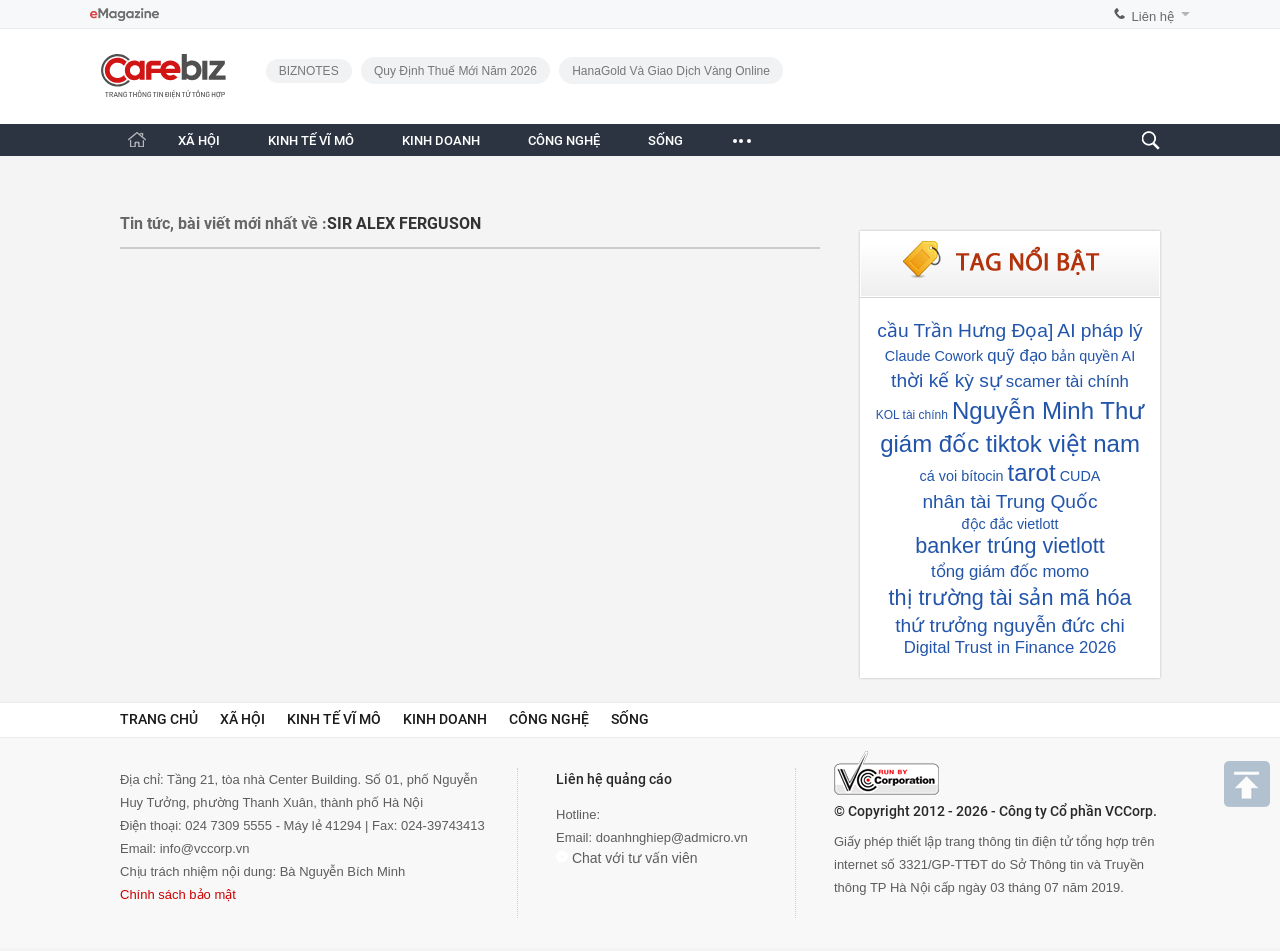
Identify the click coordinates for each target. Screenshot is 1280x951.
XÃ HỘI (199, 140)
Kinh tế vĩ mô (334, 719)
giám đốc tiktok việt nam (1010, 443)
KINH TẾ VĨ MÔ (311, 140)
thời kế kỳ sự (946, 380)
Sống (630, 719)
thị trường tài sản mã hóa (1010, 597)
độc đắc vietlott (1010, 524)
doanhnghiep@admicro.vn (672, 837)
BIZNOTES (309, 71)
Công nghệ (549, 719)
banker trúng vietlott (1010, 545)
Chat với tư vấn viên (627, 858)
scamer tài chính (1067, 381)
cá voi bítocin (962, 476)
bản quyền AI (1093, 356)
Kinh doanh (445, 719)
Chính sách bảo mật (178, 894)
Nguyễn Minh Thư (1048, 410)
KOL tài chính (912, 415)
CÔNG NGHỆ (564, 140)
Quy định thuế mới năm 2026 (455, 71)
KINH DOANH (441, 140)
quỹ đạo (1017, 355)
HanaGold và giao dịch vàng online (671, 71)
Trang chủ (159, 719)
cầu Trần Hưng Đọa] (965, 330)
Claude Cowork (934, 356)
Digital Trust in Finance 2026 (1010, 647)
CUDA (1080, 476)
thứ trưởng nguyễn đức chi (1009, 625)
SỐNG (665, 140)
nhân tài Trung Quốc (1009, 501)
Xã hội (242, 719)
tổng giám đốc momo (1010, 571)
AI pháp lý (1099, 330)
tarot (1032, 472)
